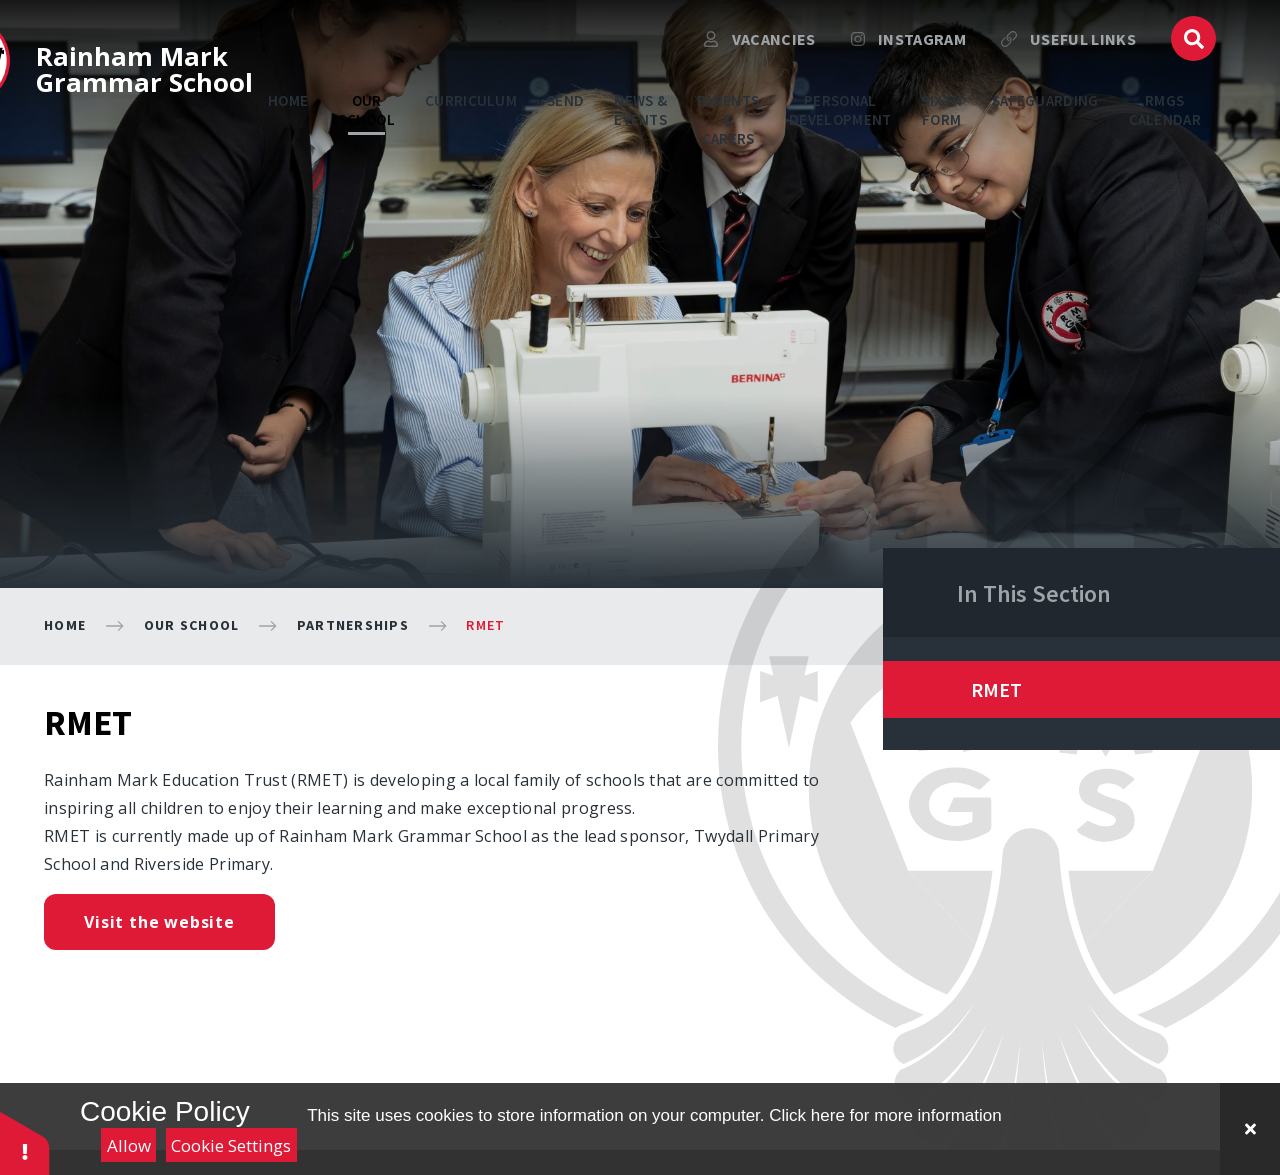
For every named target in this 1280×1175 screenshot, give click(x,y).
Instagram (908, 55)
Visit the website (159, 922)
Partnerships (353, 625)
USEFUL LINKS (1068, 55)
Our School (192, 625)
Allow (129, 1145)
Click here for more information (885, 1115)
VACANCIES (759, 55)
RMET (485, 625)
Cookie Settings (231, 1145)
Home (65, 625)
